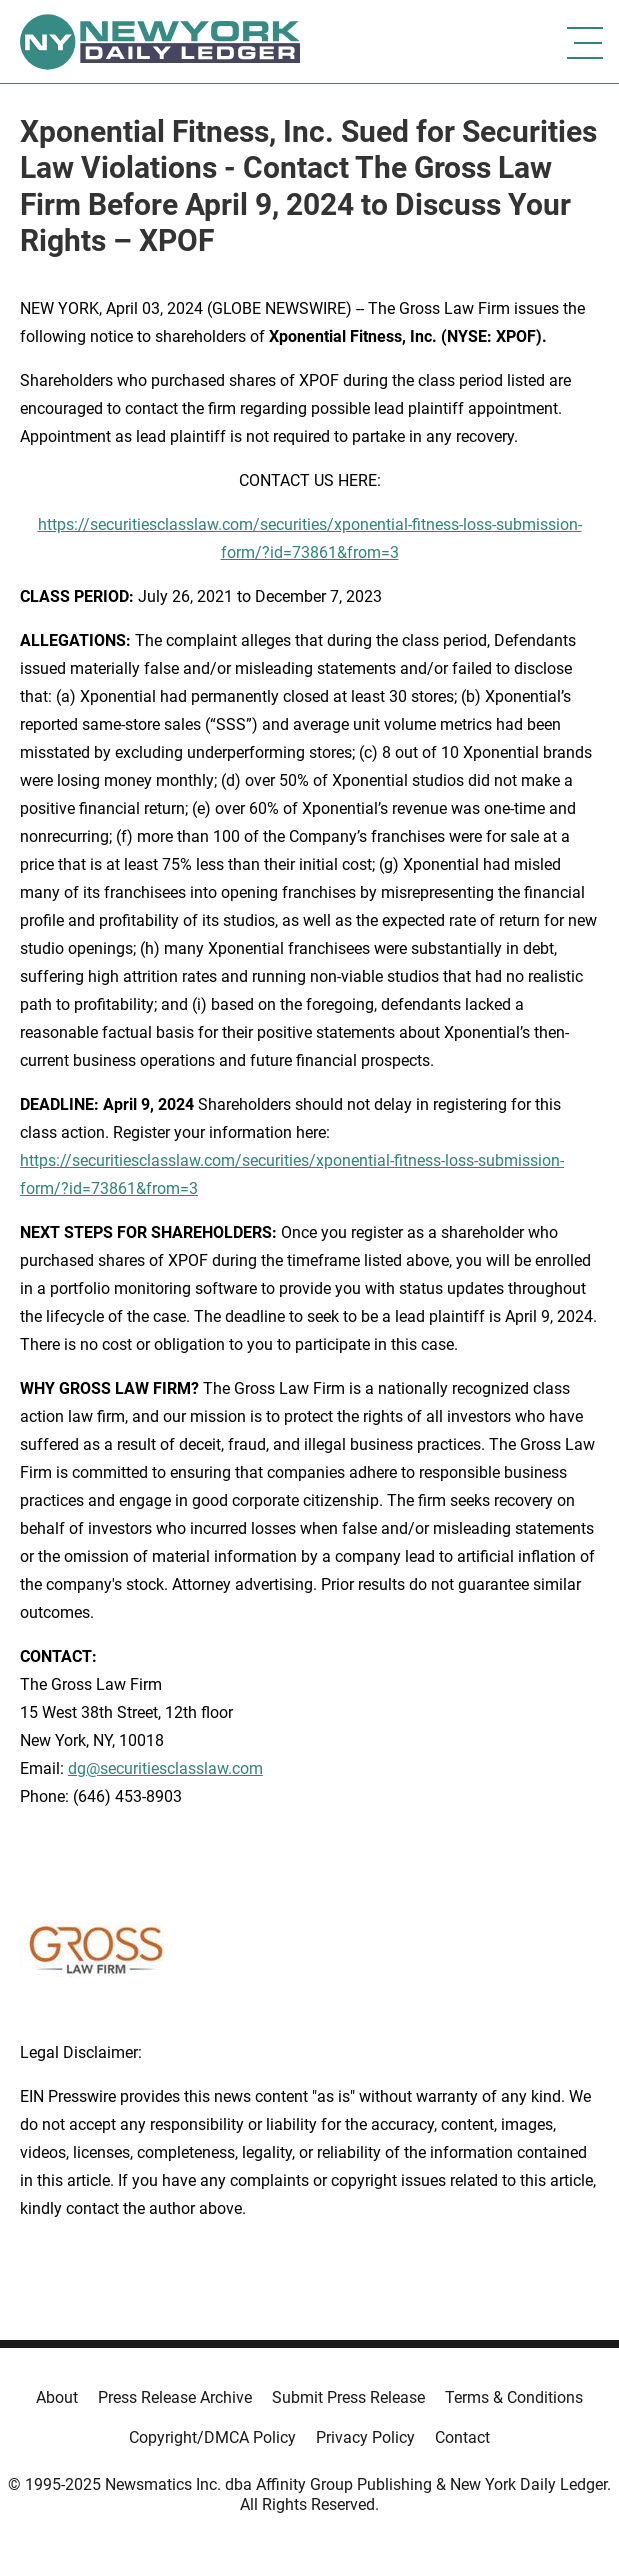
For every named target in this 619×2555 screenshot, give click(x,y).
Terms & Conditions (514, 2397)
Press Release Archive (175, 2397)
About (57, 2397)
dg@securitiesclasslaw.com (165, 1768)
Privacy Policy (365, 2437)
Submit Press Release (348, 2397)
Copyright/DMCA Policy (212, 2437)
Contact (462, 2437)
